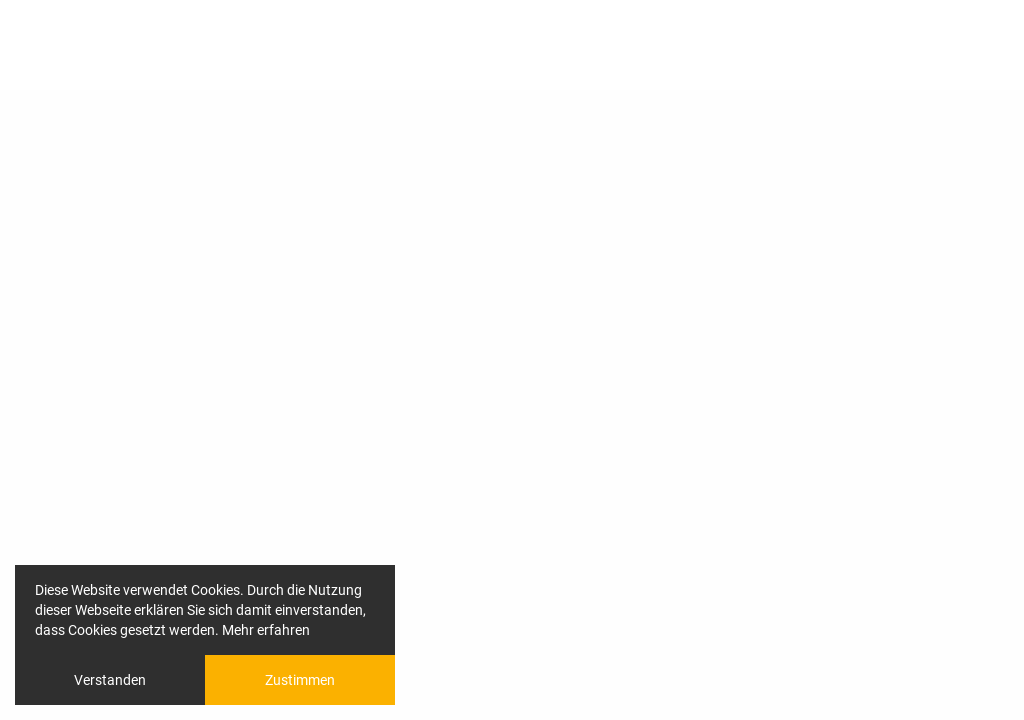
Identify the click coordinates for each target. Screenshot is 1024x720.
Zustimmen (300, 680)
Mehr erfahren (266, 630)
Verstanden (110, 680)
